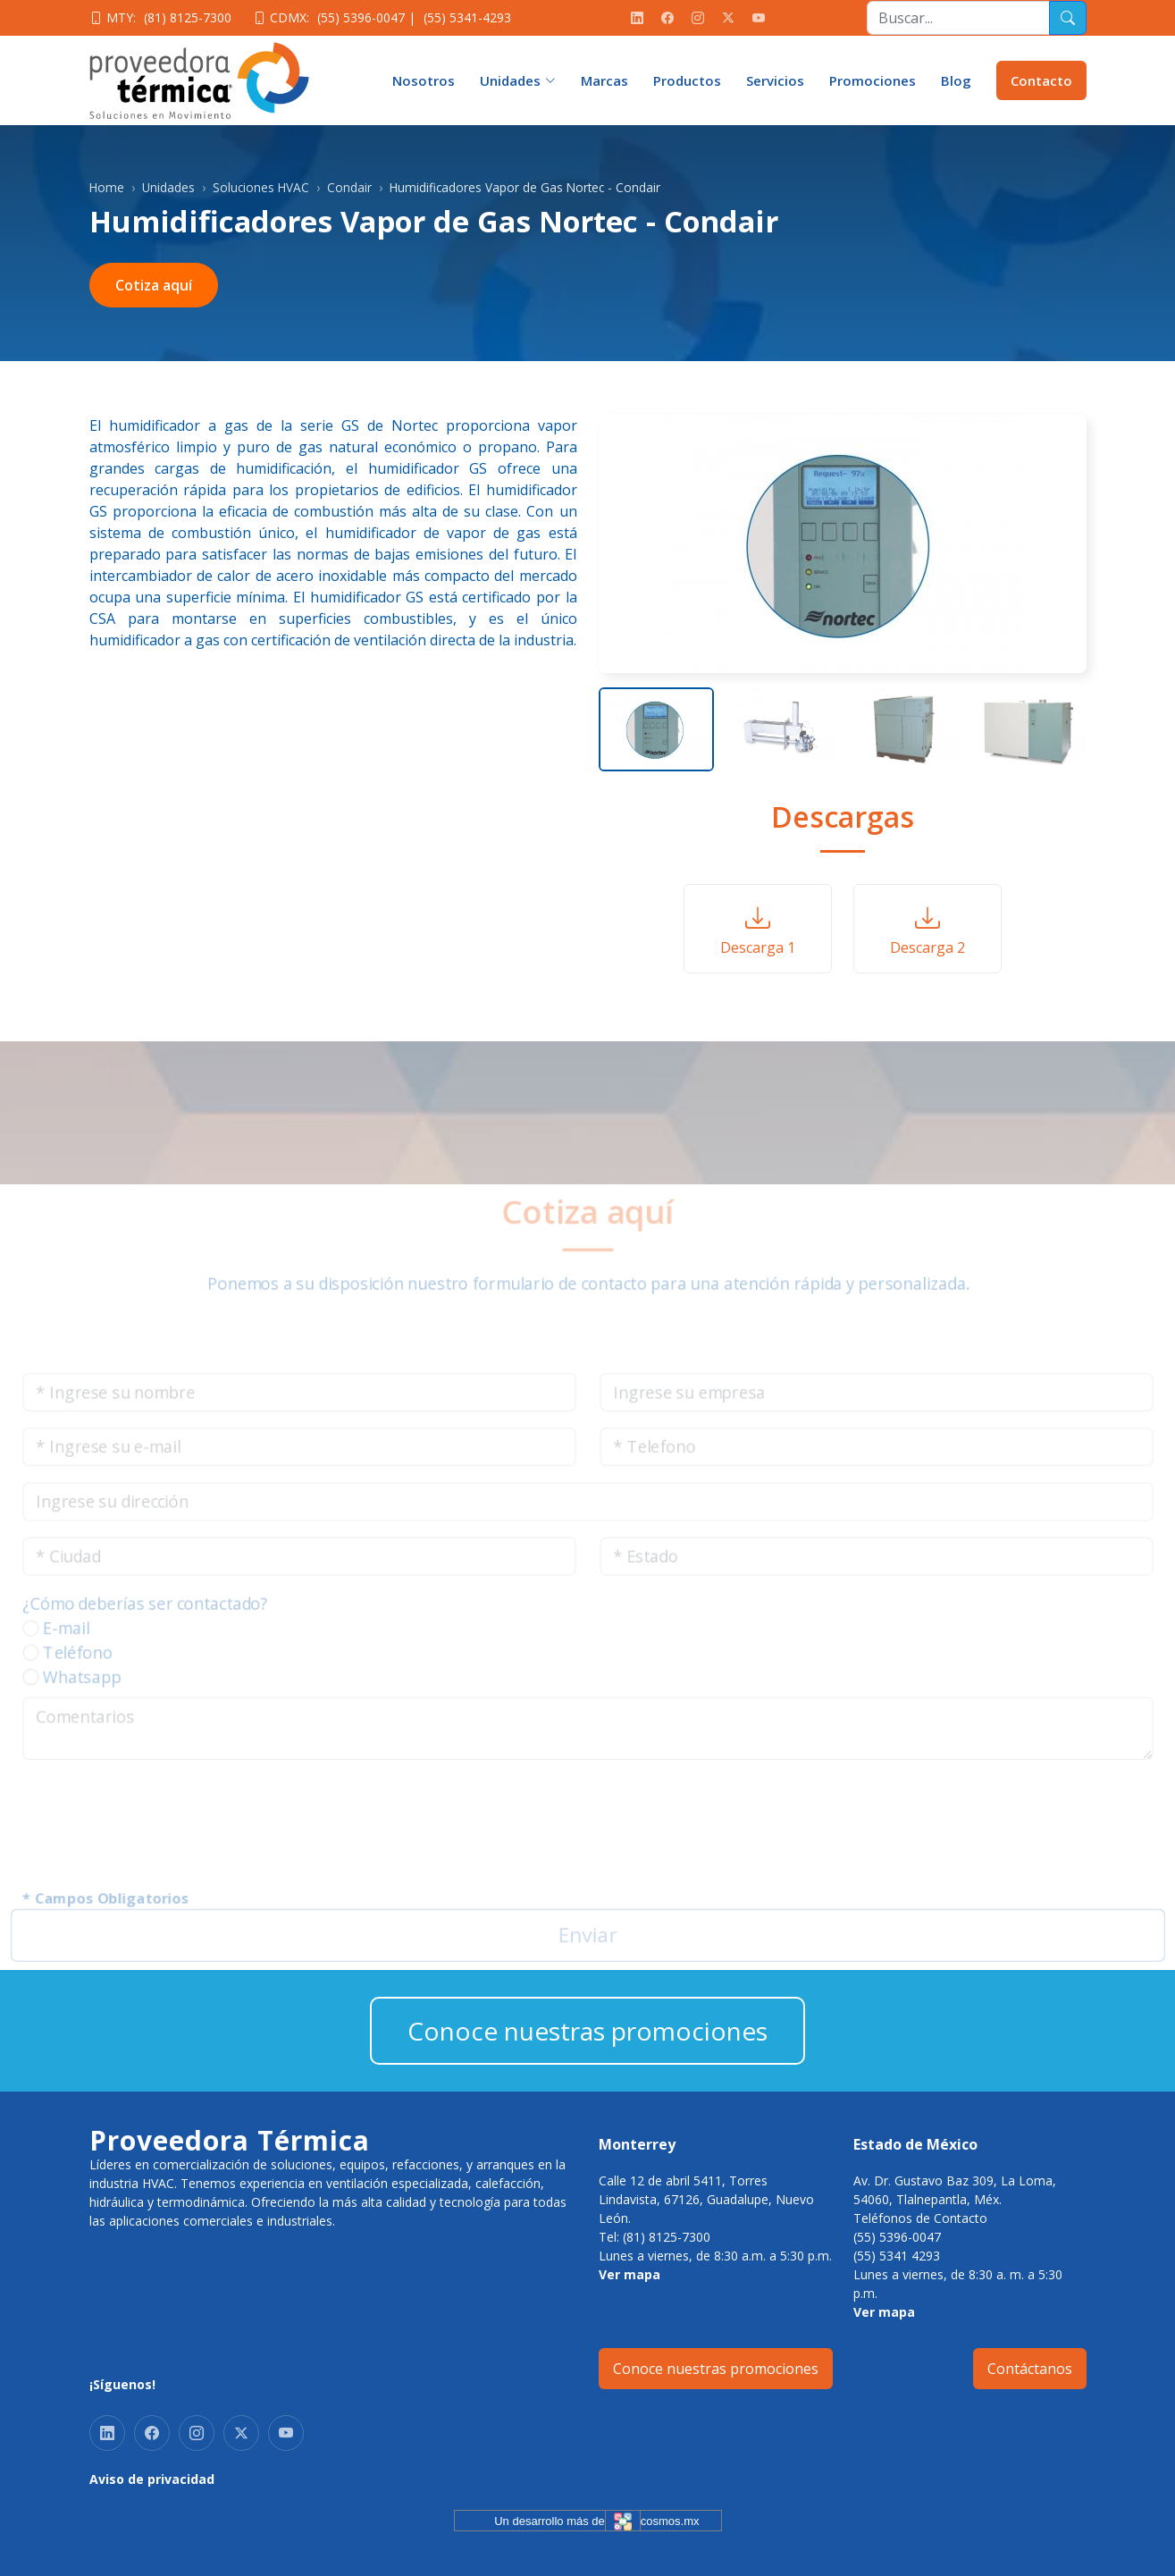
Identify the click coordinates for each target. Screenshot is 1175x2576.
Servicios (775, 80)
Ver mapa (629, 2274)
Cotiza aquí (153, 285)
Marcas (604, 80)
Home (106, 187)
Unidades (168, 187)
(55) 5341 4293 (896, 2255)
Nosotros (423, 80)
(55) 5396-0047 (361, 17)
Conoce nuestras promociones (587, 2031)
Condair (349, 187)
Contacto (1041, 80)
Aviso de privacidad (151, 2479)
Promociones (872, 80)
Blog (956, 80)
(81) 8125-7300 (187, 17)
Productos (687, 80)
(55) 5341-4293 (467, 17)
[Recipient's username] (958, 18)
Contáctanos (1029, 2368)
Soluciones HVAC (261, 187)
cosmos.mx (670, 2521)
